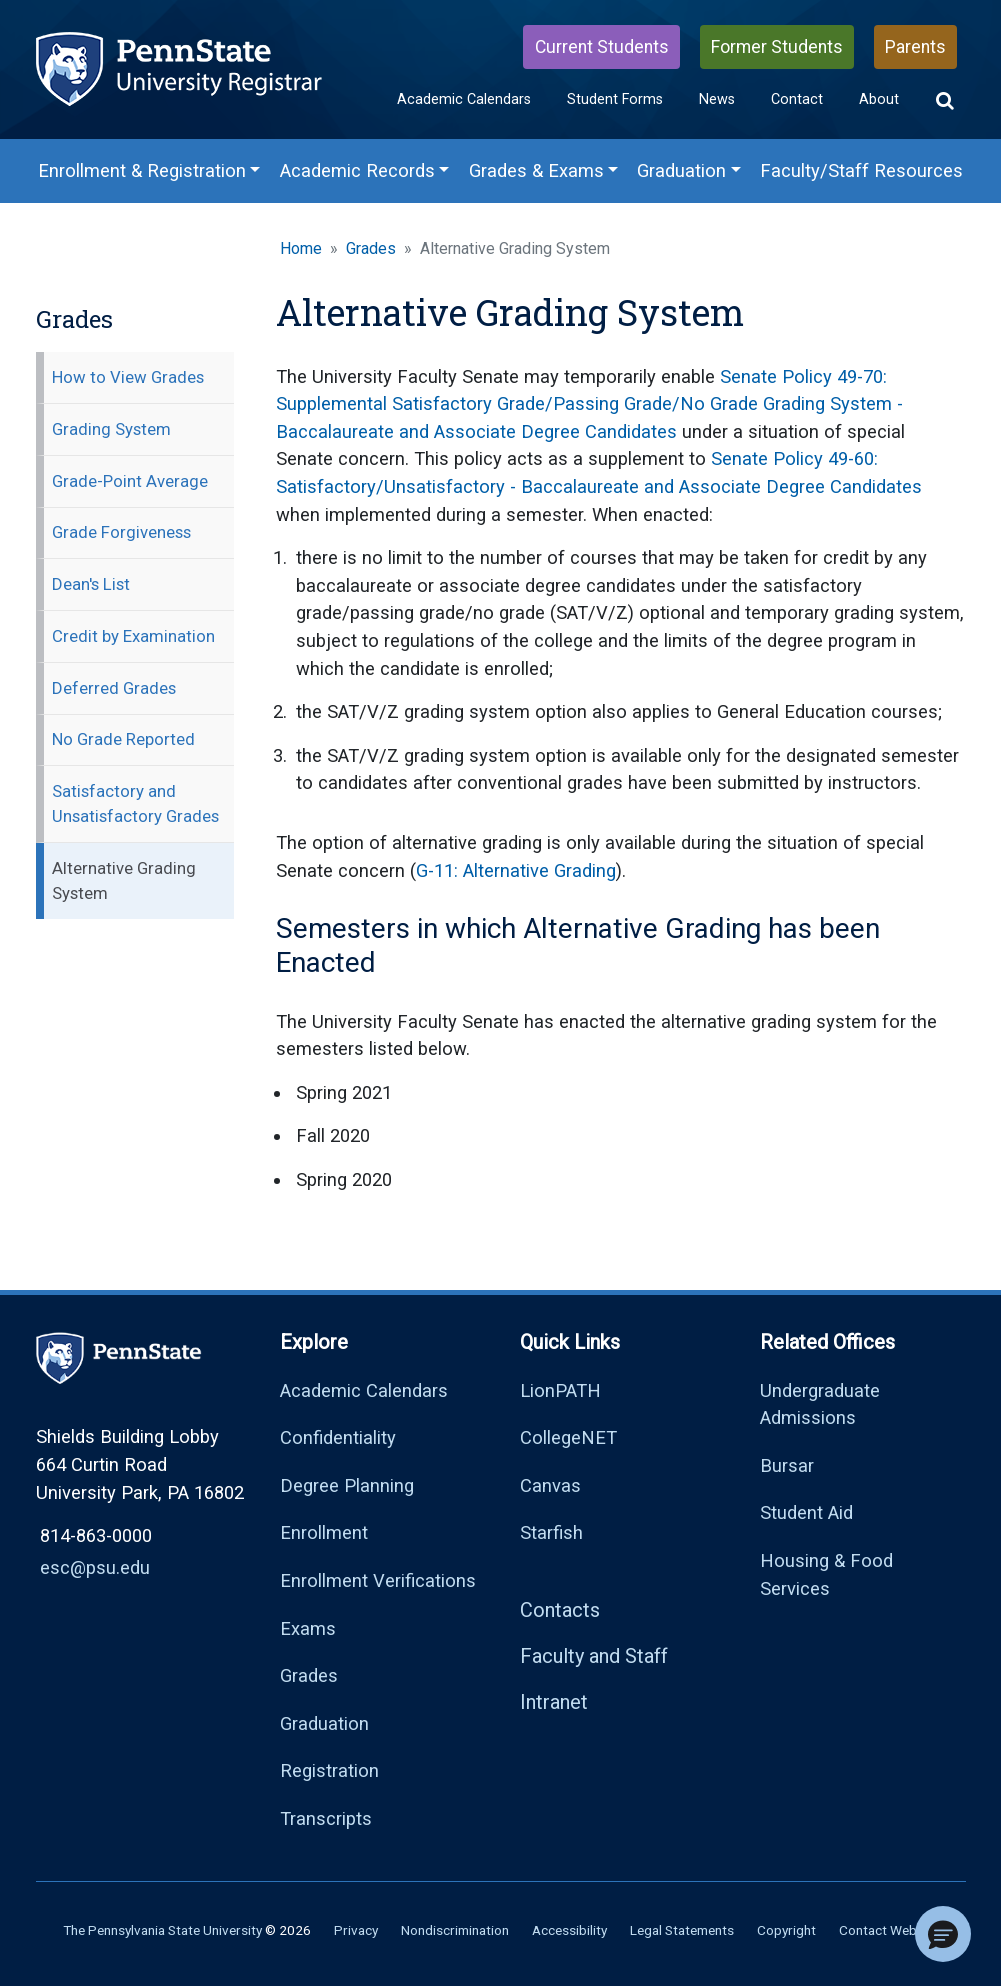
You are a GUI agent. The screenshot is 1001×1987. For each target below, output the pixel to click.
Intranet (554, 1702)
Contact (797, 99)
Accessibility (569, 1930)
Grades (371, 248)
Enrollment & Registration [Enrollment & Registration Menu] (142, 170)
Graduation (324, 1723)
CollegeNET (568, 1437)
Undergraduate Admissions (820, 1404)
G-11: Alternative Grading (516, 870)
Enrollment (324, 1532)
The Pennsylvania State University (162, 1930)
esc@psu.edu (95, 1567)
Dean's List (91, 584)
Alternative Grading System (124, 880)
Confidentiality (338, 1437)
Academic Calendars (464, 99)
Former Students (777, 47)
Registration (329, 1770)
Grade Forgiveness (121, 532)
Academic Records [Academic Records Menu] (357, 170)
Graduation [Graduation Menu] (681, 170)
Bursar (787, 1465)
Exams (308, 1628)
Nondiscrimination (455, 1930)
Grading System (111, 429)
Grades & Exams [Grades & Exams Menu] (536, 170)
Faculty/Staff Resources (861, 170)
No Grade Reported (123, 739)
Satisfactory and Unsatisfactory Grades (135, 803)
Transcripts (326, 1818)
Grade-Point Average (130, 481)
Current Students (602, 47)
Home (301, 248)
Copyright (786, 1930)
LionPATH (560, 1390)
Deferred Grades (114, 688)
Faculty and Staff (594, 1656)
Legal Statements (682, 1930)
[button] (945, 101)
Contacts (560, 1610)
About (879, 99)
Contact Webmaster (899, 1930)
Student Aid (806, 1512)
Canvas (550, 1485)
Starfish (551, 1532)
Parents (915, 47)
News (717, 99)
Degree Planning (347, 1485)
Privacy (356, 1930)
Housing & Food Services (826, 1574)
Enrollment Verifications (378, 1580)
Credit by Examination (133, 636)
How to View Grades (128, 377)
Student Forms (615, 99)
